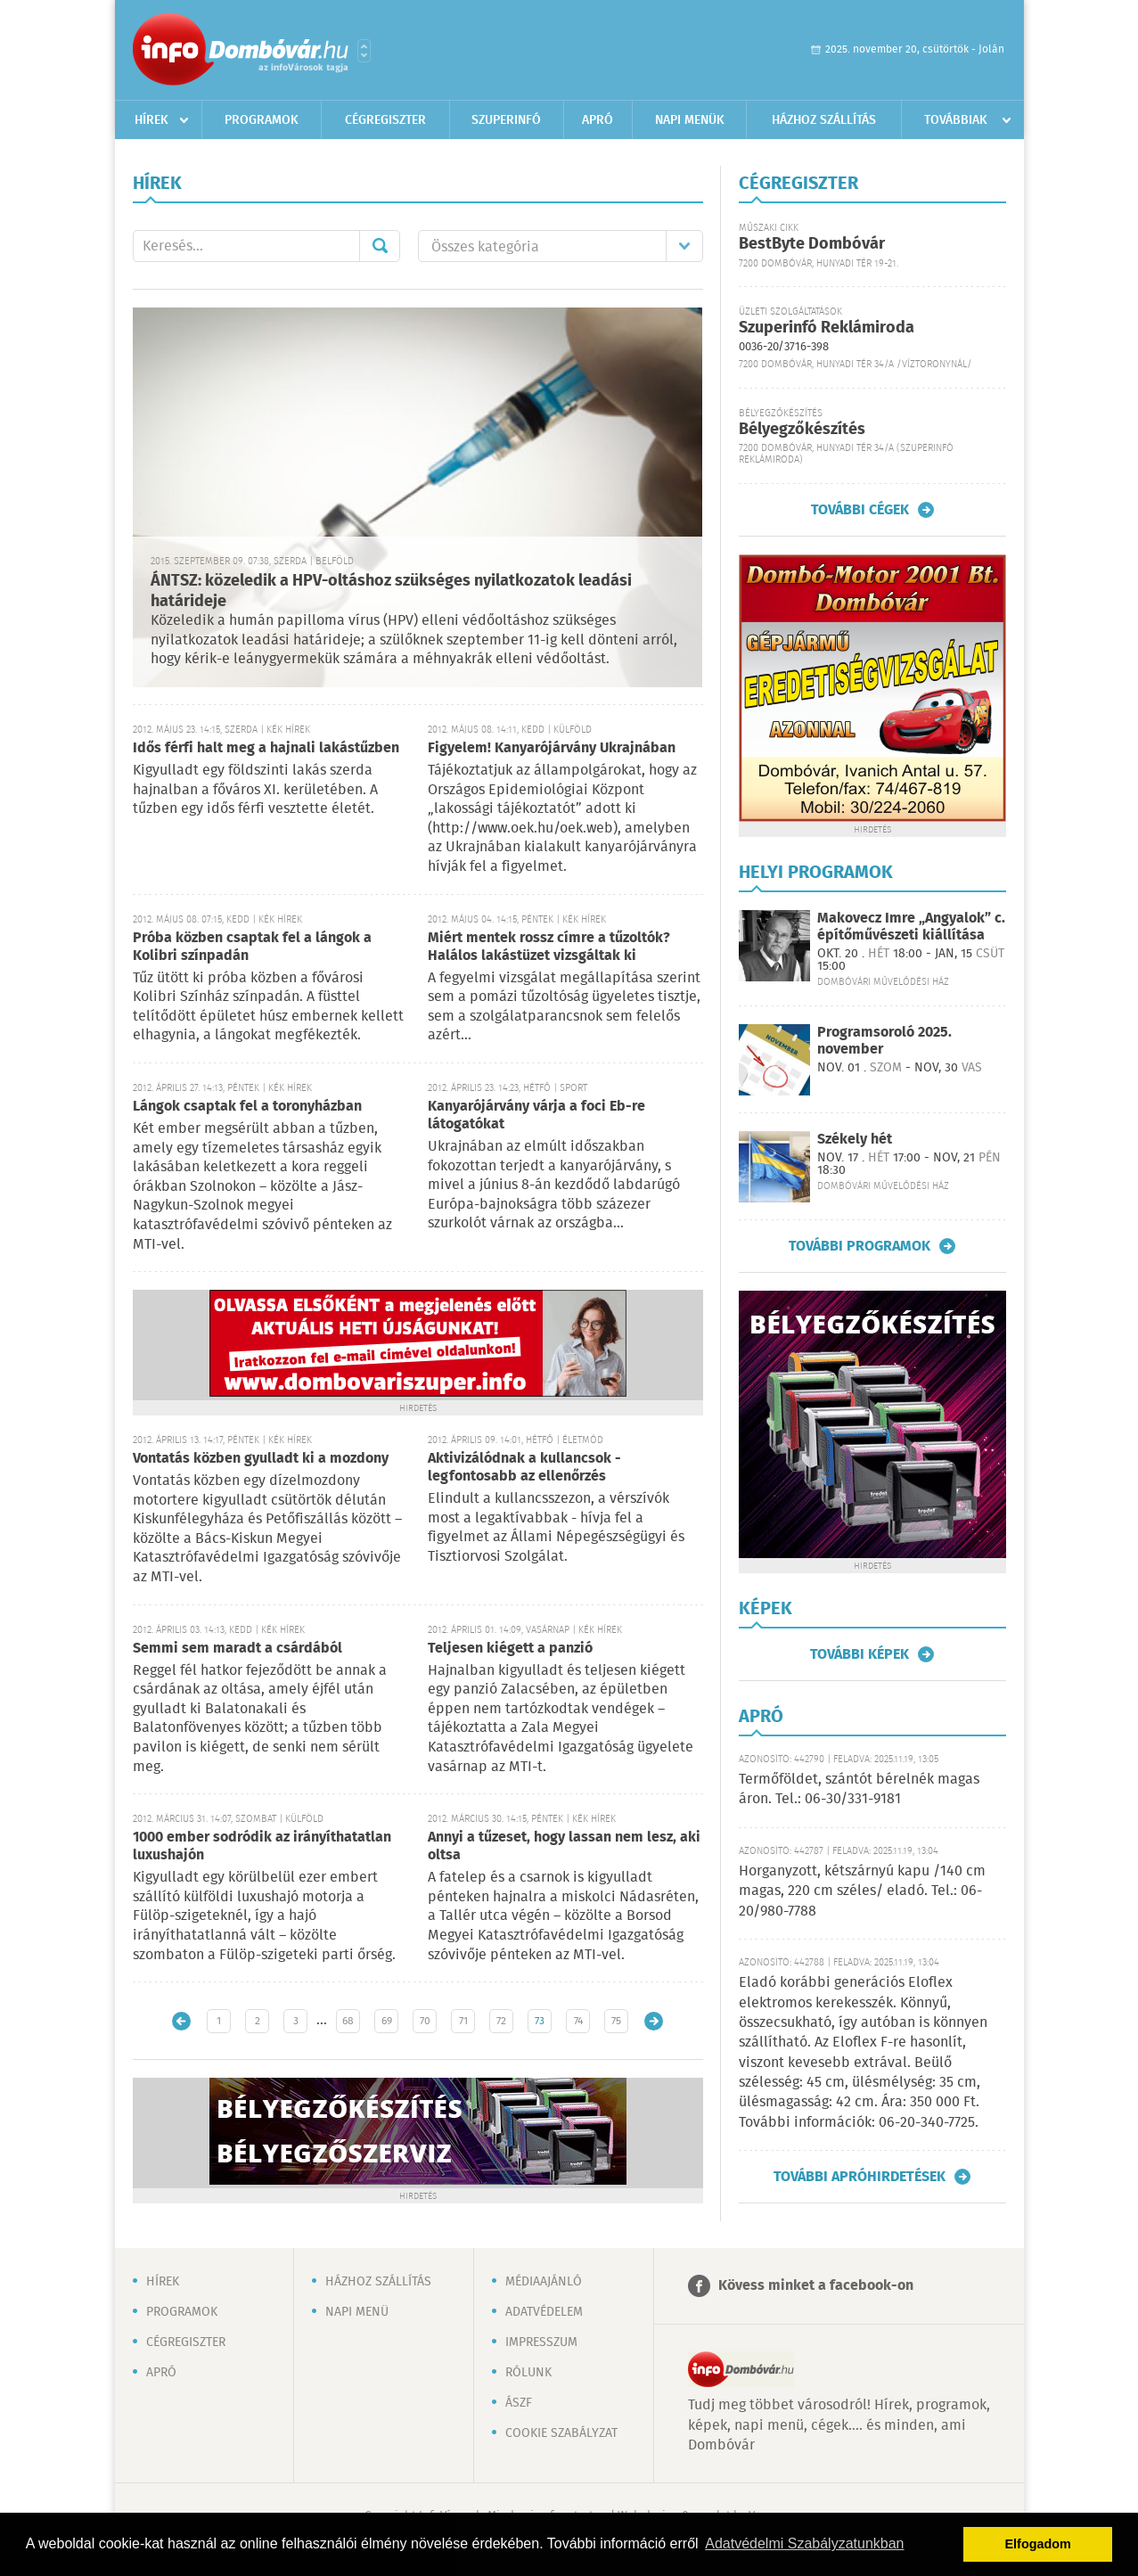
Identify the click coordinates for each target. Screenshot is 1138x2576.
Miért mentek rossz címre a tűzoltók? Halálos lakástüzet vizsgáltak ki (549, 947)
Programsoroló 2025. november (884, 1041)
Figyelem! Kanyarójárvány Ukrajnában (551, 748)
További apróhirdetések (860, 2177)
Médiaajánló (543, 2282)
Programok (262, 120)
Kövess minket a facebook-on (815, 2286)
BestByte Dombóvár (812, 244)
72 (501, 2021)
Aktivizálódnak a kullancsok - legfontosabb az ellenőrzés (524, 1468)
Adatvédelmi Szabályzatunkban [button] (804, 2543)
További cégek (860, 510)
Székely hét (854, 1139)
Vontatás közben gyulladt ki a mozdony (261, 1459)
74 (578, 2021)
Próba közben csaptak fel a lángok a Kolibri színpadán (252, 947)
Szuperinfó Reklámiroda (826, 328)
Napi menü (357, 2312)
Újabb (181, 2021)
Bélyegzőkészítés (802, 429)
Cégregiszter (385, 120)
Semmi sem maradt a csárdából (237, 1648)
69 (386, 2021)
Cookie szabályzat (561, 2433)
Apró (597, 120)
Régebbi (654, 2021)
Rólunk (528, 2373)
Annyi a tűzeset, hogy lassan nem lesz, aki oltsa (564, 1846)
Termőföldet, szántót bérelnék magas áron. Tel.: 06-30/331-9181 (859, 1789)
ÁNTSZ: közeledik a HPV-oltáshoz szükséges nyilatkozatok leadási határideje (391, 591)
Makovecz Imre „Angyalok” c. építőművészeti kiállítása (911, 927)
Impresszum (541, 2342)
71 (463, 2021)
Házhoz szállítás (824, 120)
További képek (859, 1654)
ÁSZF (518, 2403)
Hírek (151, 120)
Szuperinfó (506, 120)
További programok (859, 1246)
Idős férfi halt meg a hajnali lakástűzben (266, 748)
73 (539, 2021)
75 (616, 2021)
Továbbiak (955, 120)
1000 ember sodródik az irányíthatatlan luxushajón (262, 1846)
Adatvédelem (544, 2312)
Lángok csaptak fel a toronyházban (247, 1106)
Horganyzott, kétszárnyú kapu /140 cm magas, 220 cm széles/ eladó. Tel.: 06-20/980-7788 (862, 1891)
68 (348, 2021)
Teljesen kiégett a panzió (510, 1648)
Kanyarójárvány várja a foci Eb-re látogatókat (536, 1115)
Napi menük (690, 120)
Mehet (379, 246)
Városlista (364, 50)
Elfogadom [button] (1038, 2544)
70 (425, 2021)
